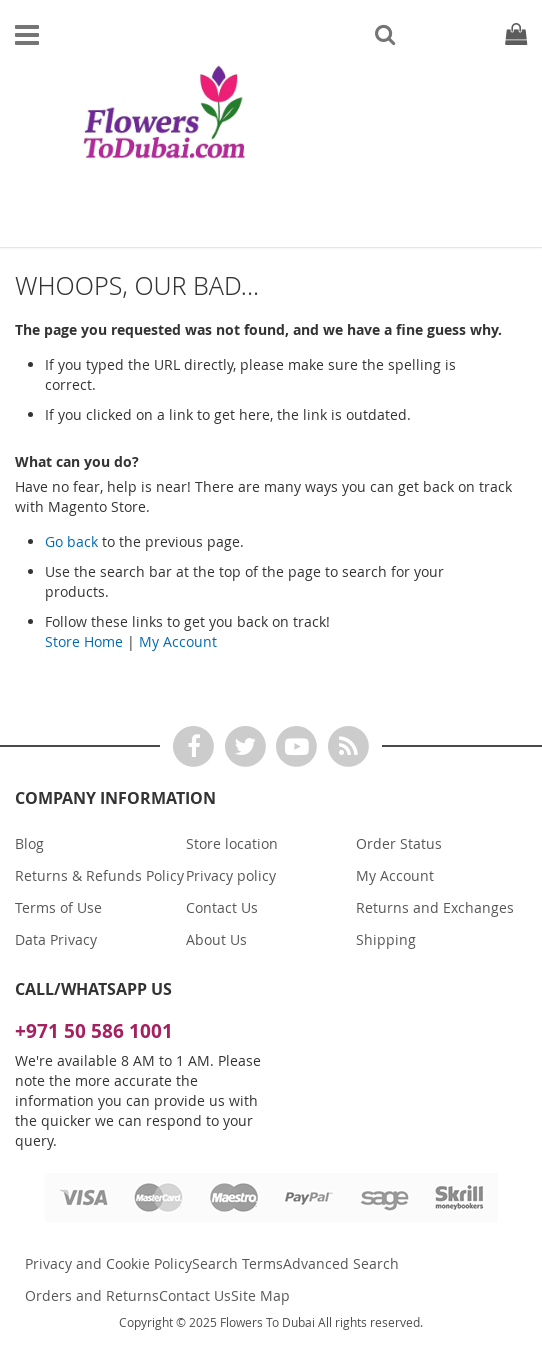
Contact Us (222, 907)
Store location (232, 843)
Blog (29, 843)
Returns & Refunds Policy (99, 875)
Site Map (260, 1295)
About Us (216, 939)
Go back (71, 541)
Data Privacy (56, 939)
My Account (178, 641)
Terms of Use (58, 907)
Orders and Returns (92, 1295)
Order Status (399, 843)
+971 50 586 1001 (94, 1031)
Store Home (84, 641)
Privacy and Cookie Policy (108, 1263)
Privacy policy (231, 875)
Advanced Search (341, 1263)
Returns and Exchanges (435, 907)
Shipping (386, 939)
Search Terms (237, 1263)
